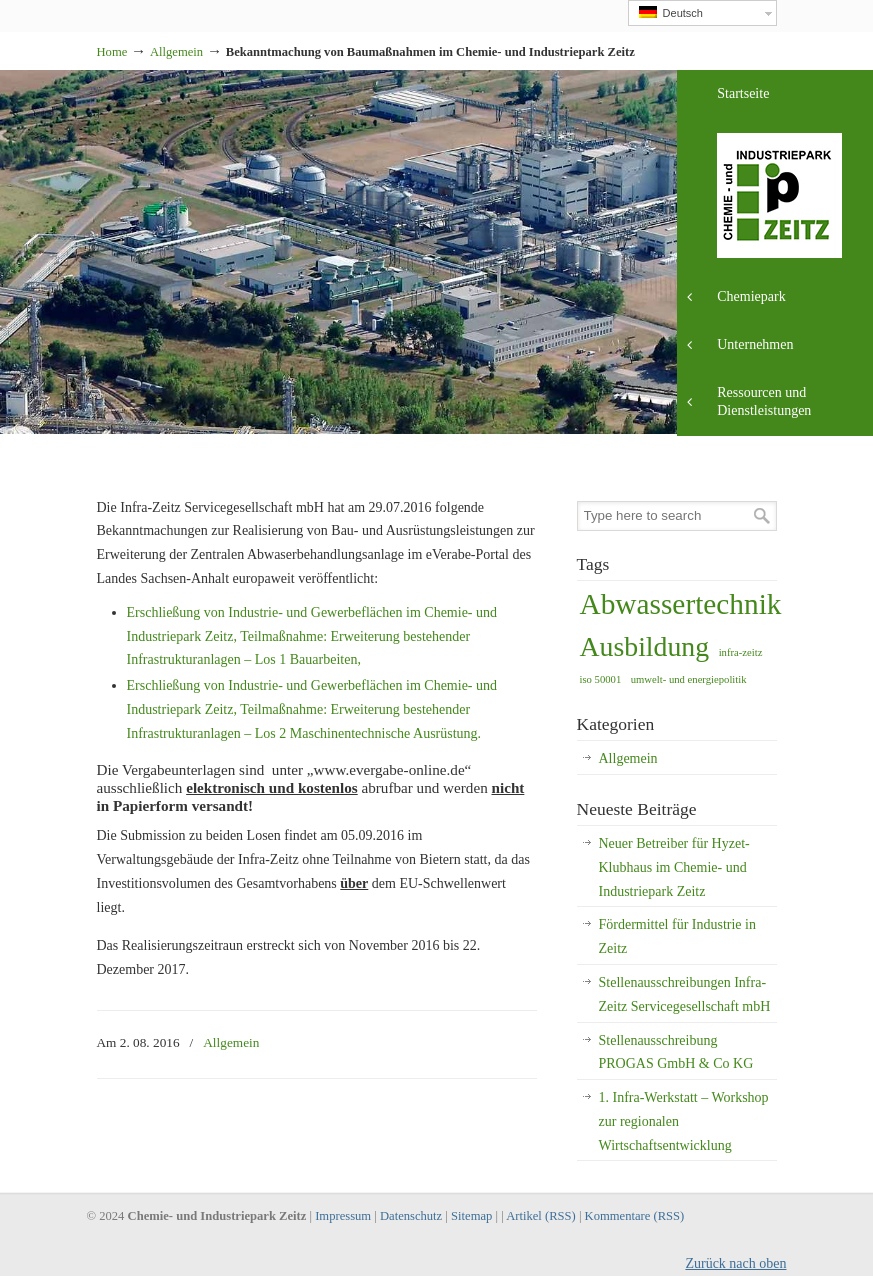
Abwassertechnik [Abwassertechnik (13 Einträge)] (681, 604)
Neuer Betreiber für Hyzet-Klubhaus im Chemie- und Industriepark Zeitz (674, 867)
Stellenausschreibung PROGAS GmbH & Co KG (676, 1052)
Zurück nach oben (735, 1263)
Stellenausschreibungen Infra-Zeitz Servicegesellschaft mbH (685, 994)
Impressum (343, 1216)
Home (112, 52)
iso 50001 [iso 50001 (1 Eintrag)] (601, 679)
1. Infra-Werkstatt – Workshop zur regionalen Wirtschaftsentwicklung (684, 1121)
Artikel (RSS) (541, 1216)
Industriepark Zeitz (97, 6)
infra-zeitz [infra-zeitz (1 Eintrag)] (741, 652)
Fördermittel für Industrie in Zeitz (677, 936)
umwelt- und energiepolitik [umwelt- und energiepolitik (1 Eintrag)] (689, 679)
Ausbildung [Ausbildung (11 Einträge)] (645, 646)
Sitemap (471, 1216)
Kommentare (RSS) (635, 1216)
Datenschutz (411, 1216)
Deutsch (671, 12)
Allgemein (176, 52)
